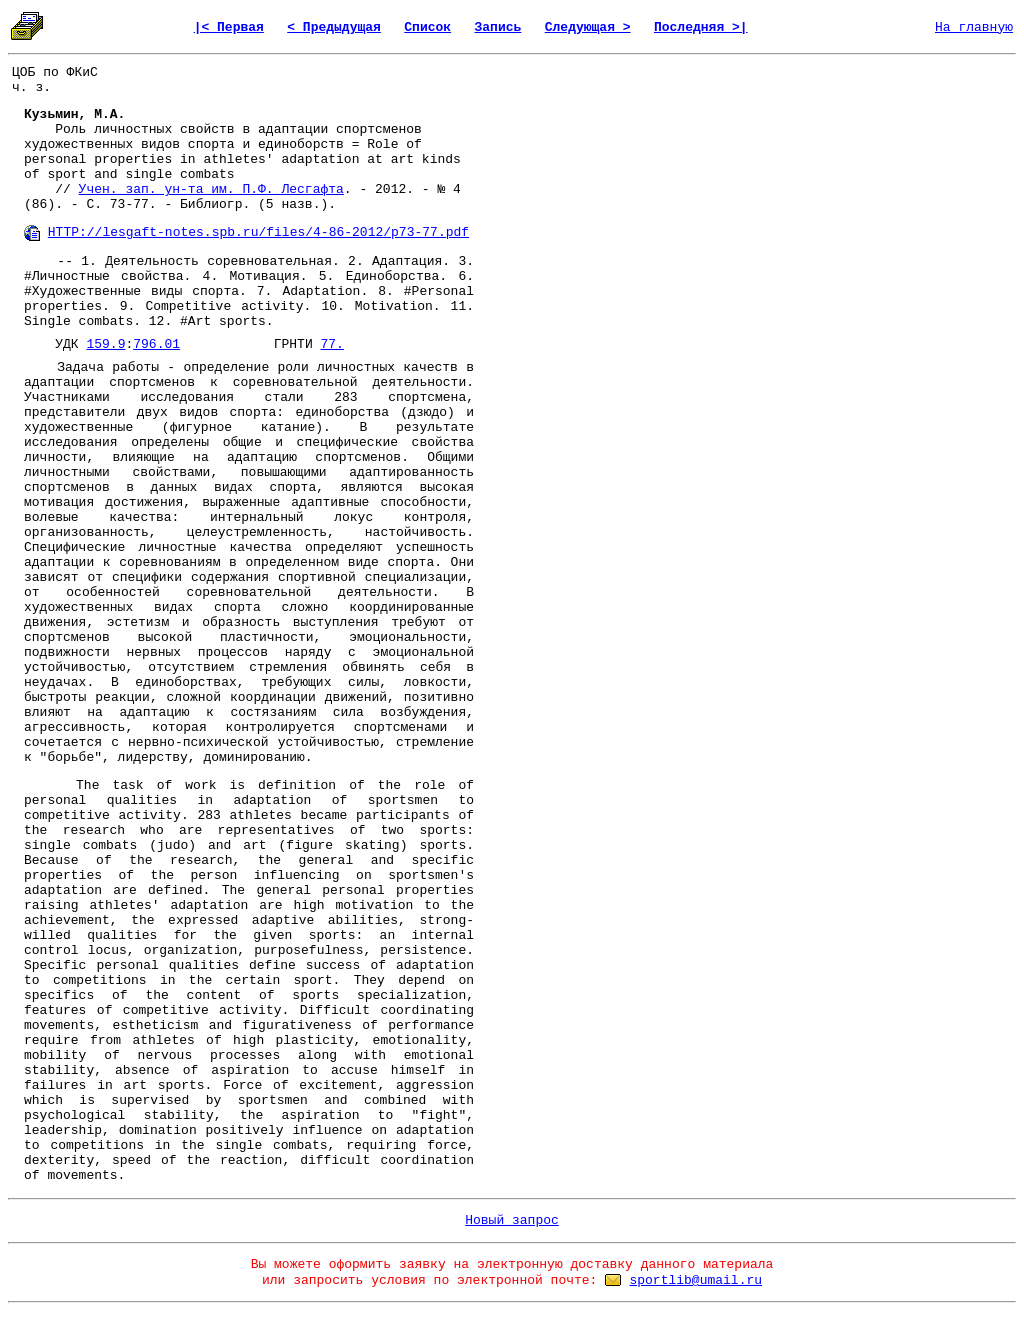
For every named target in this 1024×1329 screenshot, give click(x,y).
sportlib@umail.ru (695, 1280)
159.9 (105, 344)
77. (332, 344)
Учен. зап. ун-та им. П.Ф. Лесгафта (211, 189)
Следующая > (588, 27)
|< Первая (229, 27)
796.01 (156, 344)
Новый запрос (512, 1220)
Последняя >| (701, 27)
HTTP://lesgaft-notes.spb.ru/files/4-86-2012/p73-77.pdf (258, 232)
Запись (498, 27)
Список (427, 27)
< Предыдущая (334, 27)
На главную (974, 27)
